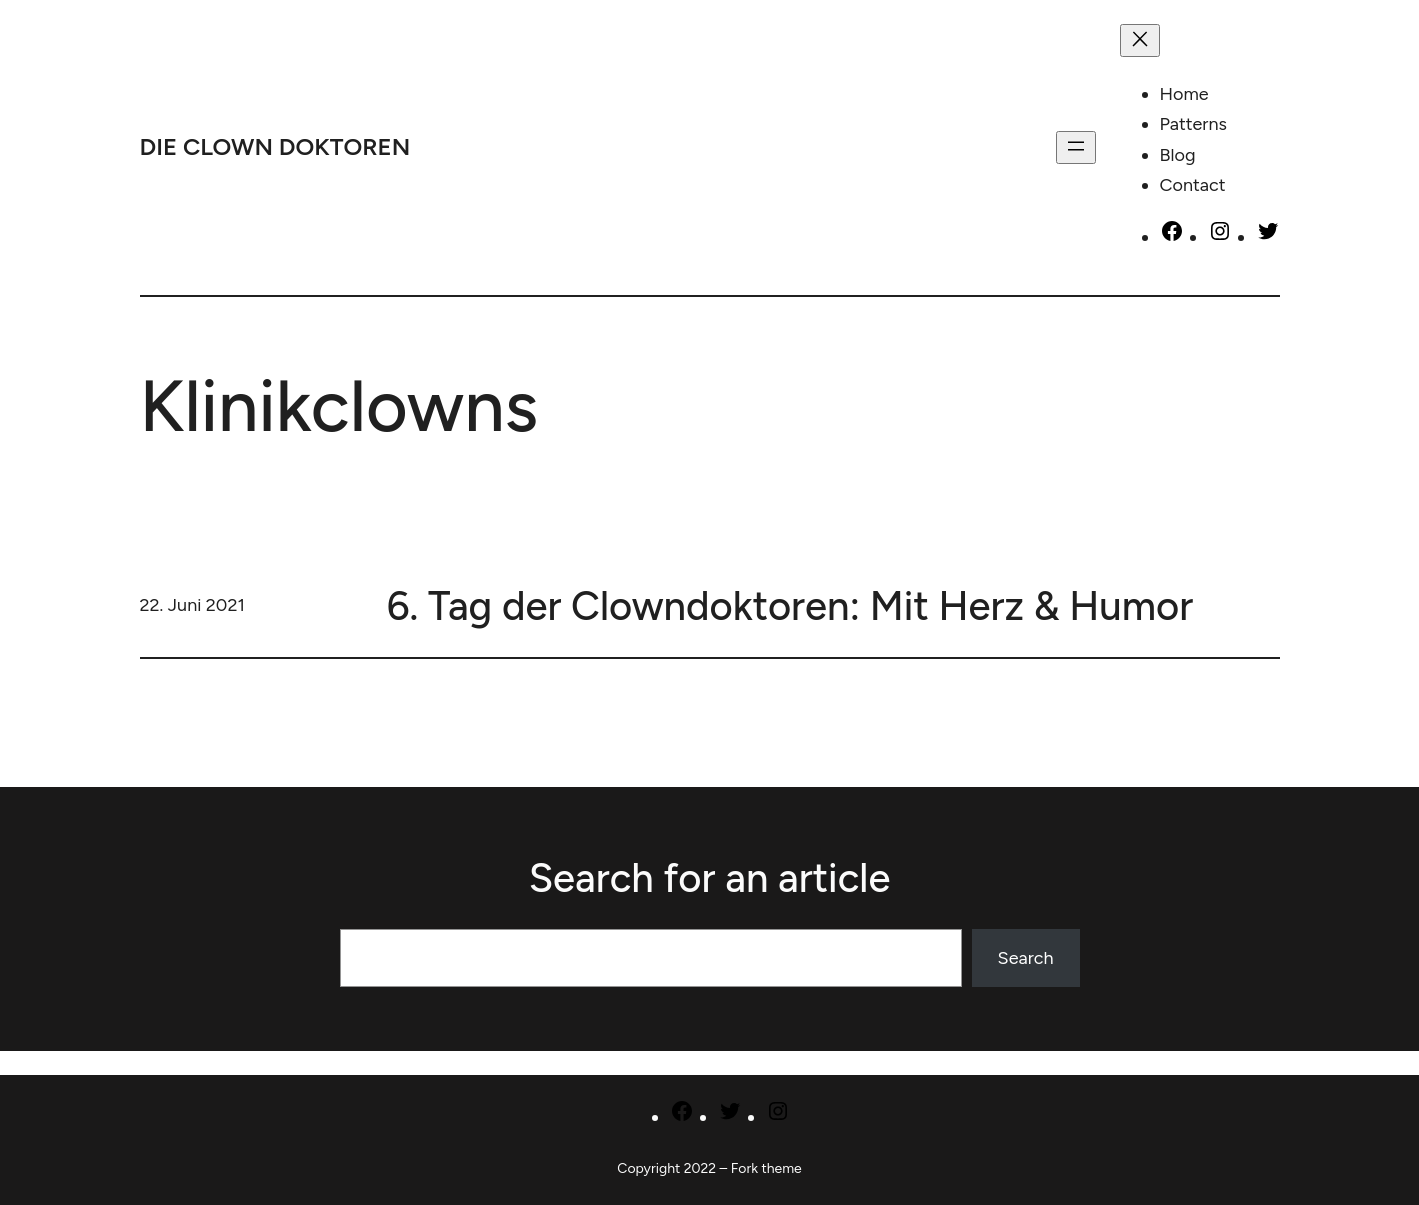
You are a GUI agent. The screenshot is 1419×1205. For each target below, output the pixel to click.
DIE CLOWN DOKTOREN (275, 146)
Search (1026, 958)
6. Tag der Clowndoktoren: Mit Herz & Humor (790, 606)
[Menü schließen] (1140, 40)
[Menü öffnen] (1076, 147)
